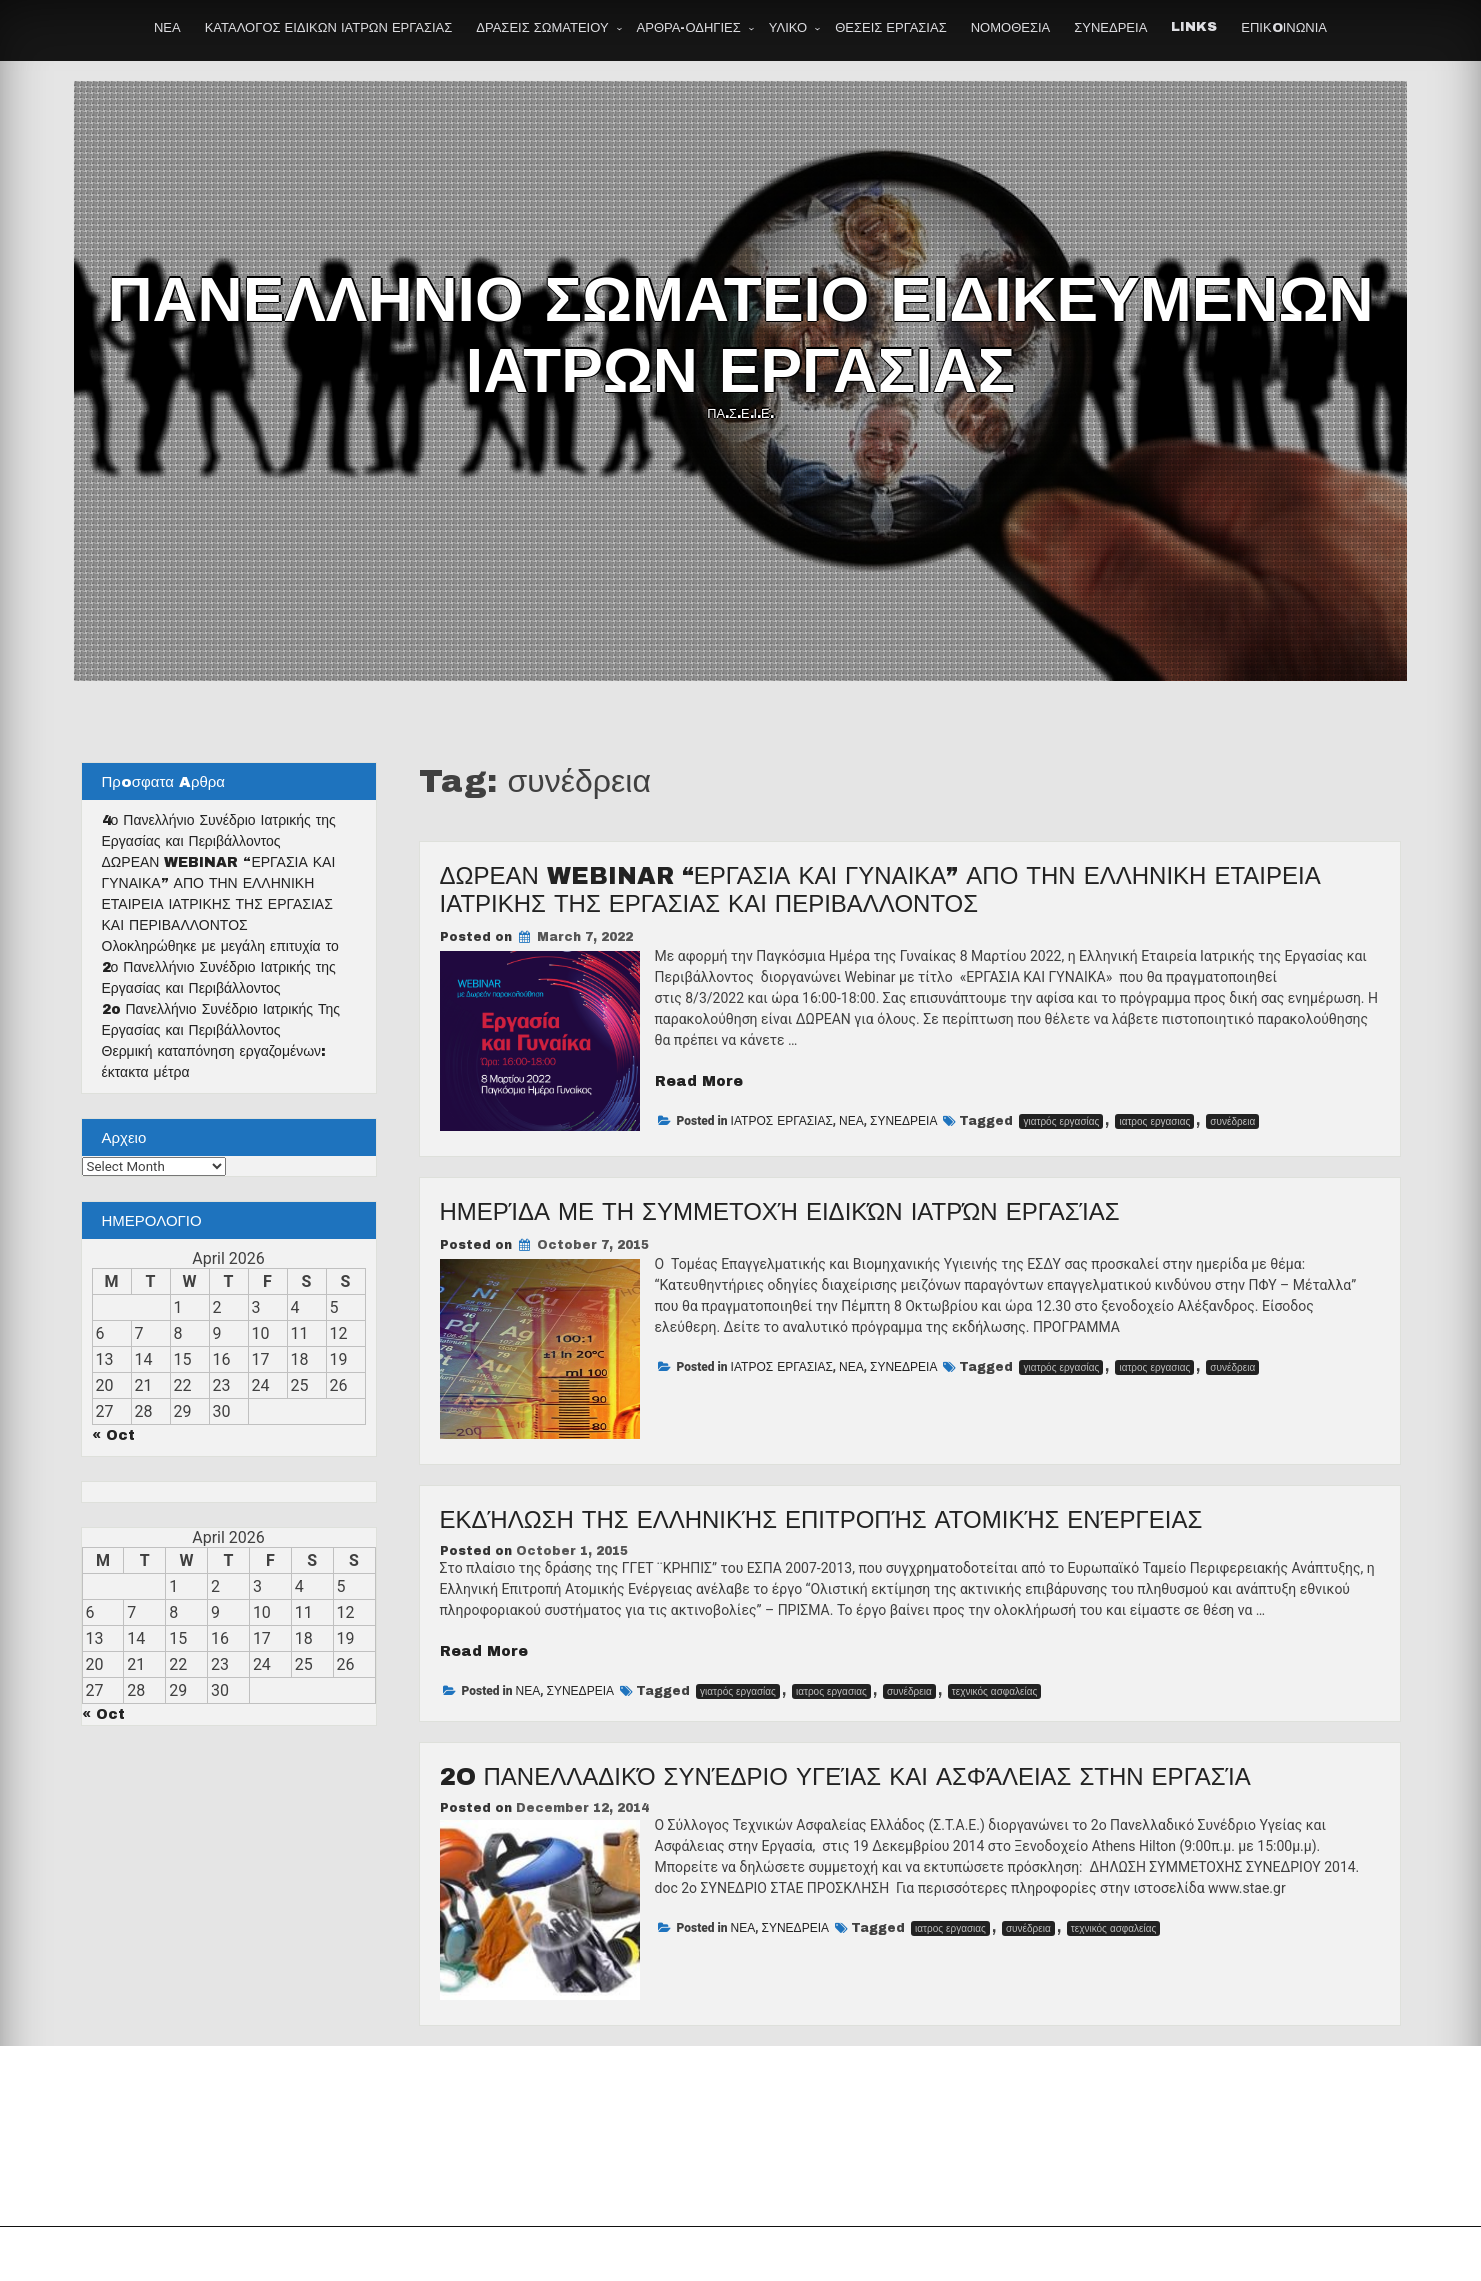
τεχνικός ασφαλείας (995, 1691)
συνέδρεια (1232, 1121)
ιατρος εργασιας (1154, 1121)
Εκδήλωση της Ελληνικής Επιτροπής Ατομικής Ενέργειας (821, 1520)
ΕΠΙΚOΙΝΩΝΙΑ (1284, 28)
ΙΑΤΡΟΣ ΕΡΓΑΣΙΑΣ (782, 1121)
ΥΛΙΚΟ (788, 28)
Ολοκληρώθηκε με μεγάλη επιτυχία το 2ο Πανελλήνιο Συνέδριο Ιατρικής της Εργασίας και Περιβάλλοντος (220, 967)
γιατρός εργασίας (1061, 1121)
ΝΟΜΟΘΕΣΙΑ (1011, 28)
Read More (699, 1081)
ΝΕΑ (167, 28)
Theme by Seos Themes (961, 2254)
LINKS (1194, 27)
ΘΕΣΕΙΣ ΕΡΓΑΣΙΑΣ (890, 28)
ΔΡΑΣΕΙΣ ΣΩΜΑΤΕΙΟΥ (542, 28)
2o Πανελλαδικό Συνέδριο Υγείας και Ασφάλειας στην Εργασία (845, 1777)
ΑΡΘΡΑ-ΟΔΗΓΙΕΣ (689, 28)
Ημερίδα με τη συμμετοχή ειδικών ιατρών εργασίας (780, 1212)
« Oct (113, 1435)
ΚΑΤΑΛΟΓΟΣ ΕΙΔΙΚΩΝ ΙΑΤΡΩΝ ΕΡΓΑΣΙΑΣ (329, 28)
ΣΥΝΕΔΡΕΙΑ (1110, 28)
